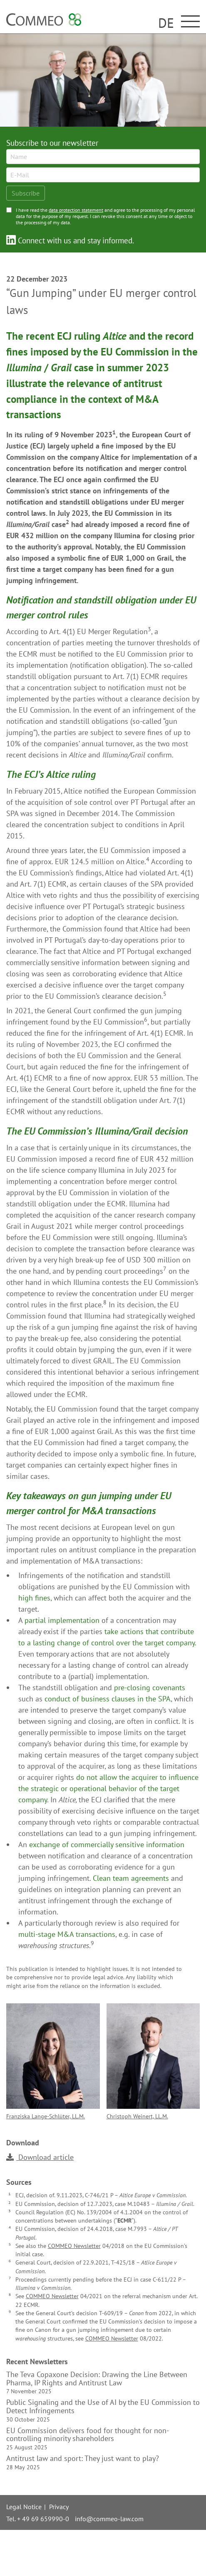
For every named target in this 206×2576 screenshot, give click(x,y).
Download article (40, 2157)
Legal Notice (24, 2506)
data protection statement (76, 210)
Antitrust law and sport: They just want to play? (82, 2462)
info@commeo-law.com (109, 2519)
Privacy (59, 2506)
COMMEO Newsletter (74, 2246)
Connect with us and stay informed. (70, 240)
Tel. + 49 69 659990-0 (37, 2519)
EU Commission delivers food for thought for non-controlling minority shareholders (87, 2438)
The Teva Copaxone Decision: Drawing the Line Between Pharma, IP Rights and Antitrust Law (96, 2382)
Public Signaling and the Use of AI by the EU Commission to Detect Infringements (103, 2410)
